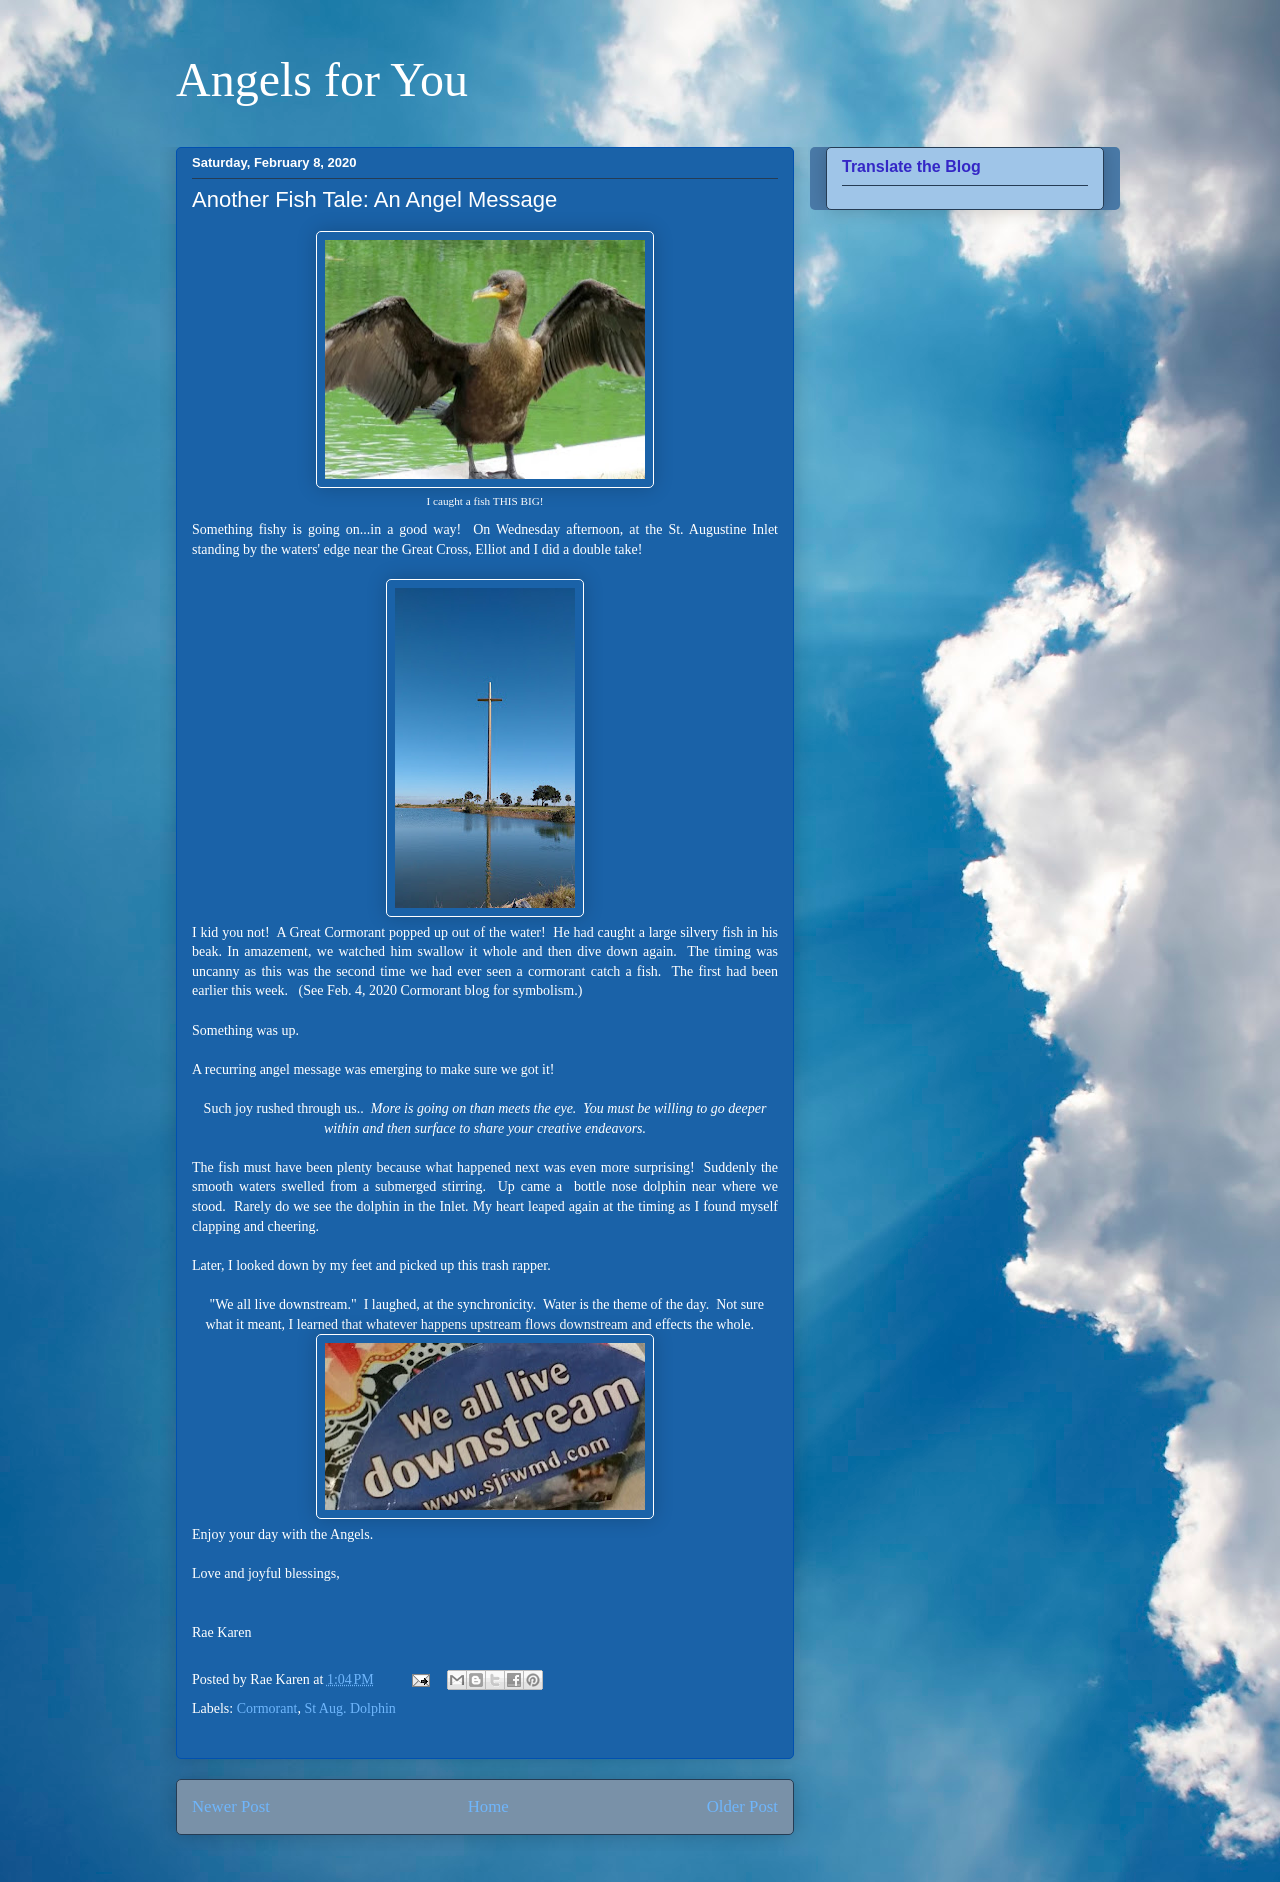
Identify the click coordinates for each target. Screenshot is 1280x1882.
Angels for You (322, 79)
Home (488, 1806)
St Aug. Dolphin (349, 1708)
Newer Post (231, 1806)
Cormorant (267, 1708)
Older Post (742, 1806)
